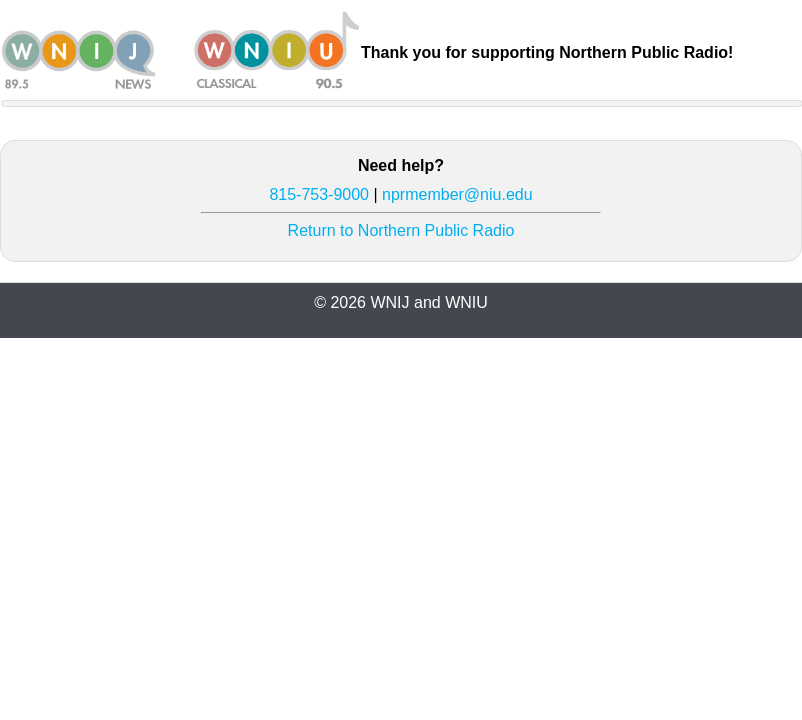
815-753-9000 (319, 194)
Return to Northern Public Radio (401, 230)
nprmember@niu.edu (457, 194)
